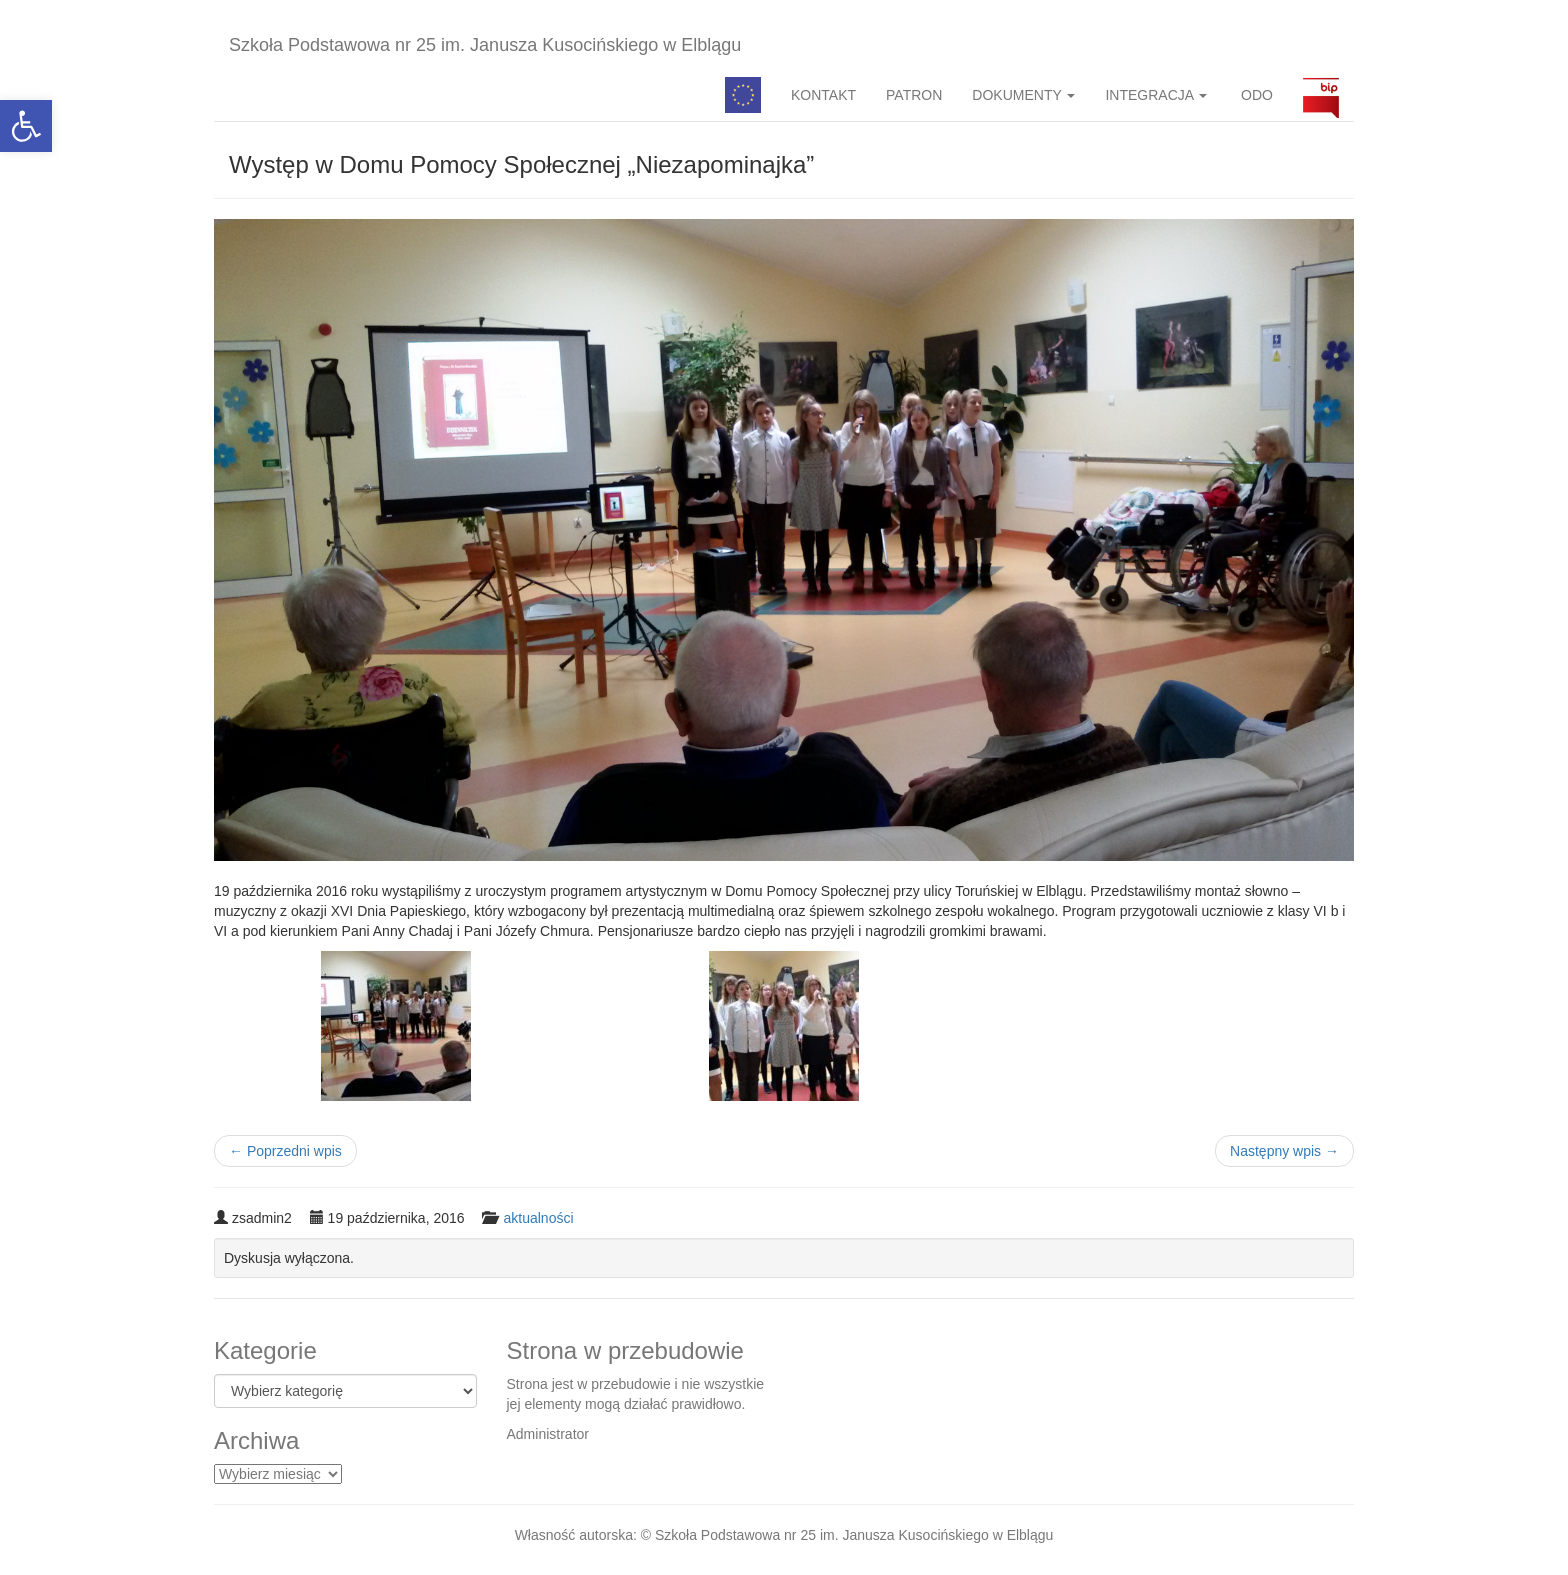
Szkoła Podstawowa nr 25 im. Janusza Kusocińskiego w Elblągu (485, 45)
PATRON (914, 95)
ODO (1255, 95)
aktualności (538, 1218)
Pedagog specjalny (743, 95)
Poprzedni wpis (285, 1151)
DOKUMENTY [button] (1023, 95)
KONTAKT (823, 95)
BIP (1321, 95)
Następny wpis (1284, 1151)
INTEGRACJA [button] (1156, 95)
